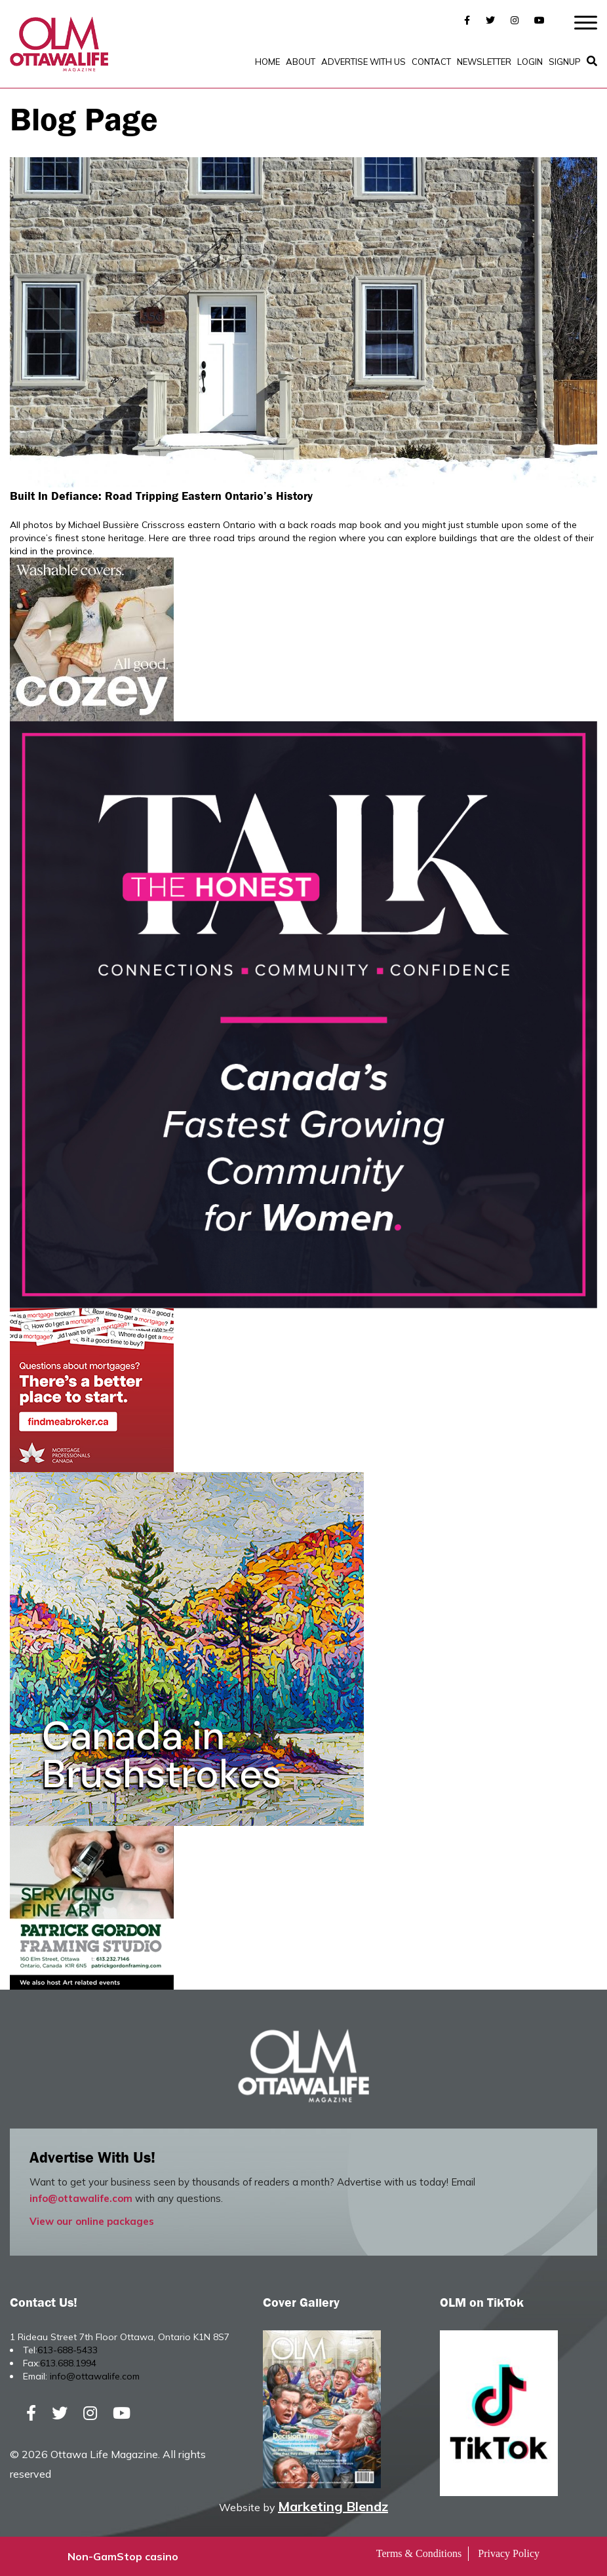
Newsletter (484, 61)
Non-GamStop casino (123, 2556)
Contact (431, 61)
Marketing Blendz (333, 2506)
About (300, 61)
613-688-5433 (67, 2350)
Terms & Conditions (418, 2553)
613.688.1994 (68, 2363)
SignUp (565, 61)
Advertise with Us (363, 61)
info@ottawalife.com (80, 2198)
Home (267, 61)
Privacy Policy (508, 2553)
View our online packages (91, 2221)
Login (530, 61)
